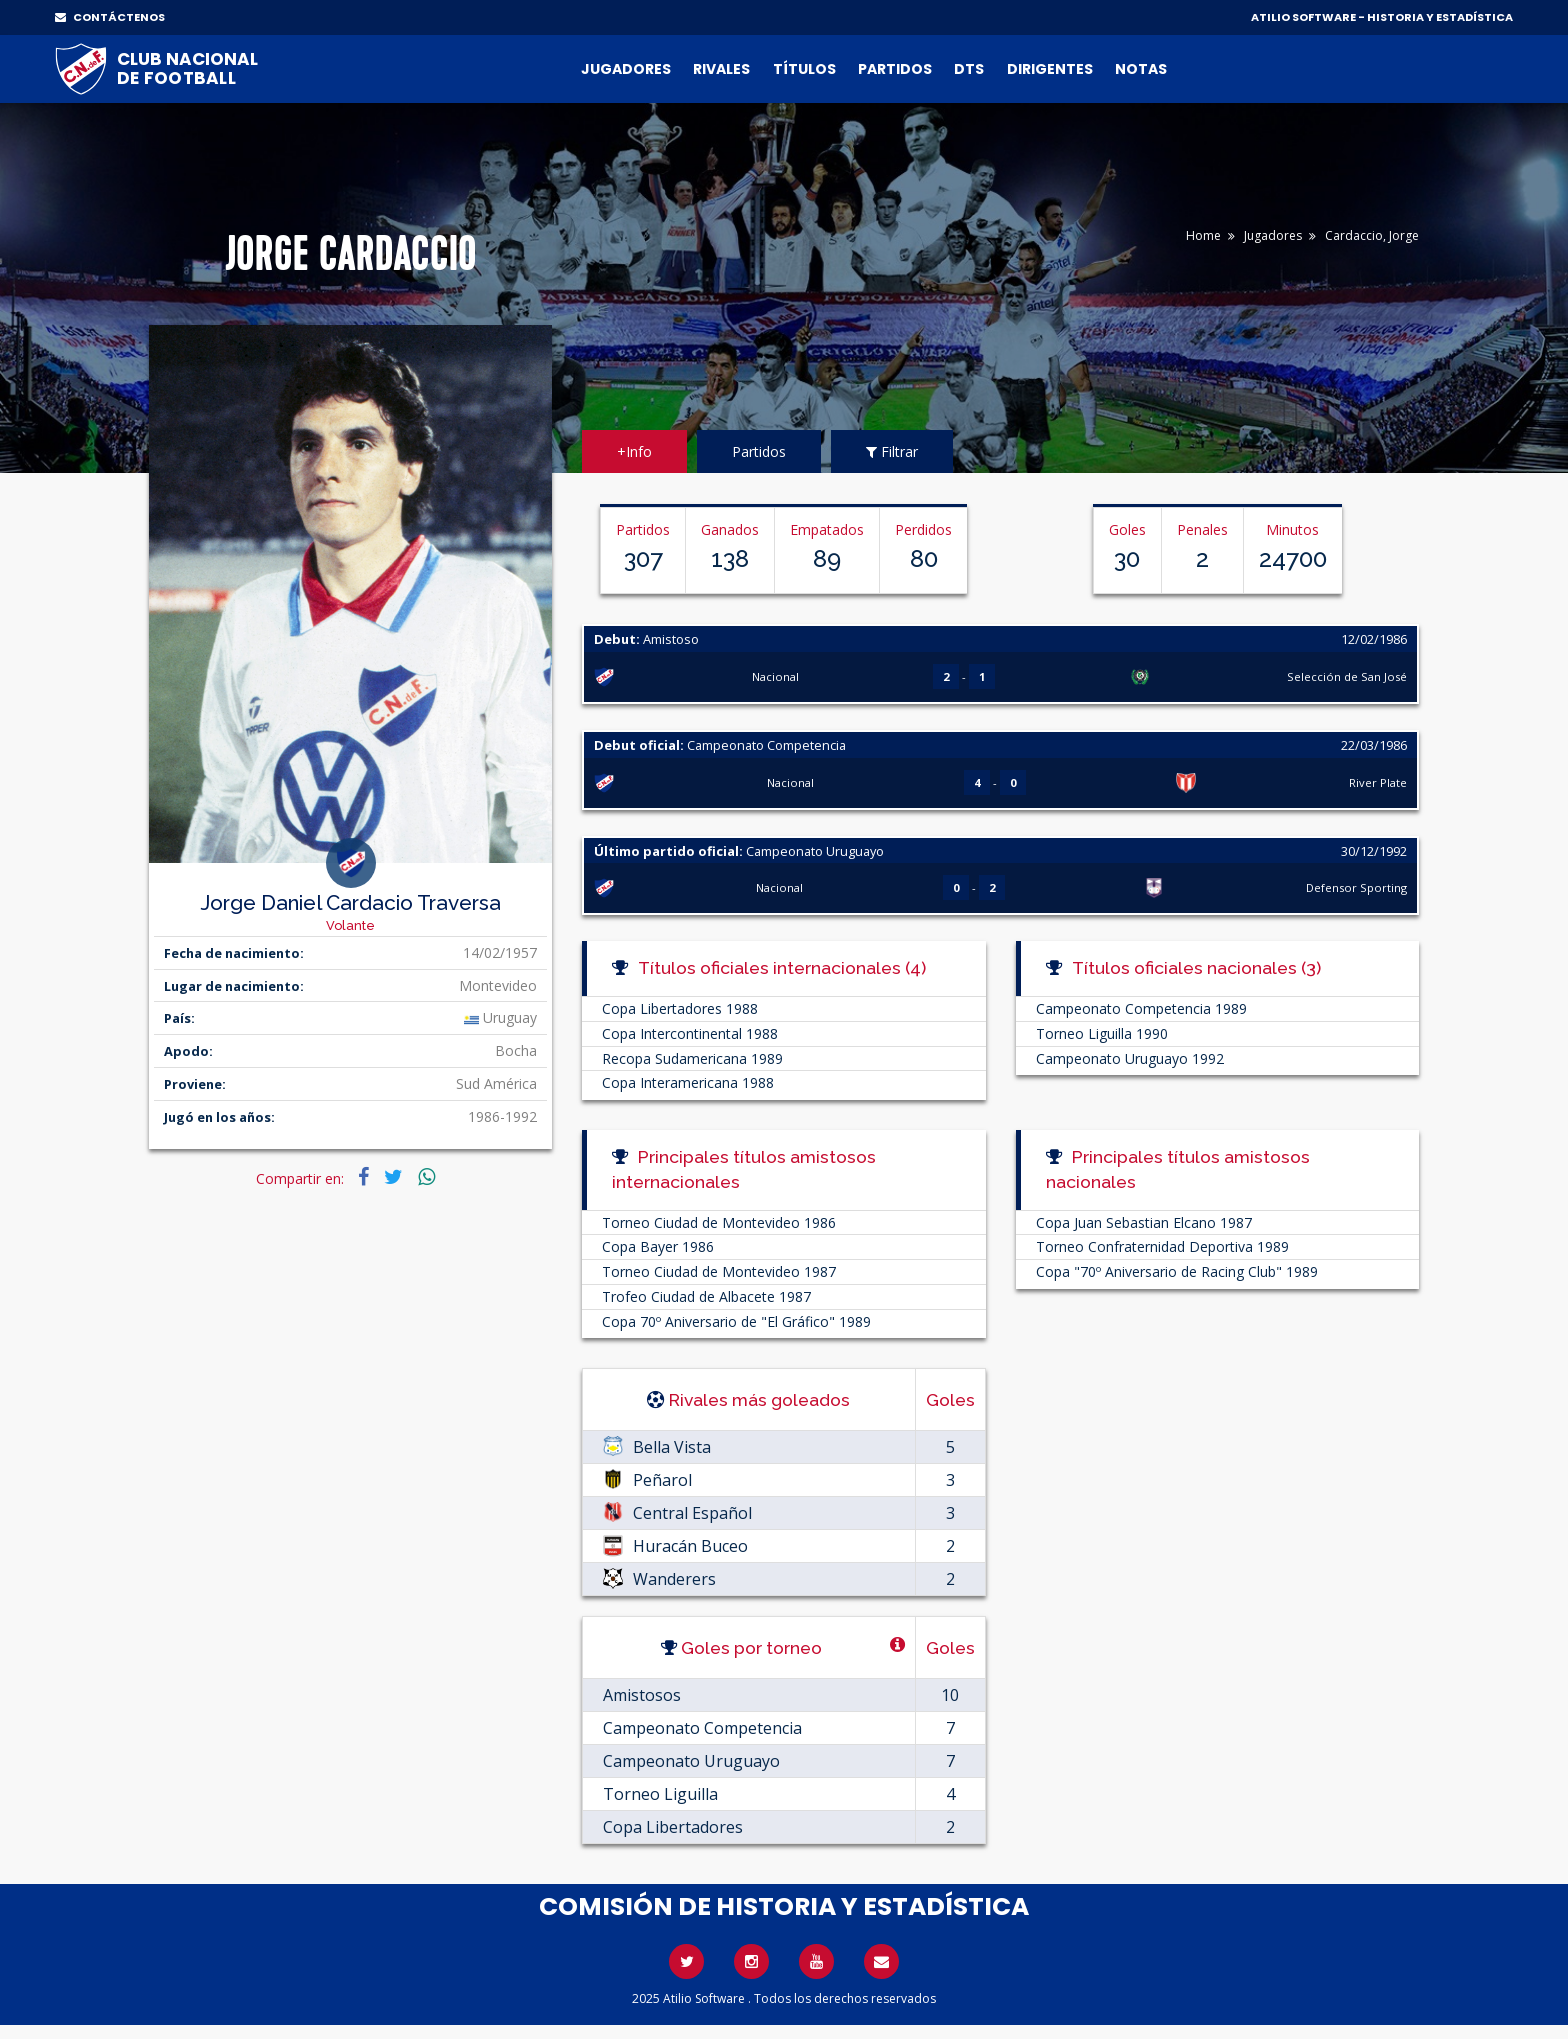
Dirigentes (1050, 69)
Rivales (721, 69)
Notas (1141, 69)
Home (1203, 235)
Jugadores (626, 69)
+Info (634, 451)
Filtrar (892, 451)
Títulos (804, 69)
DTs (969, 69)
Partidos (895, 69)
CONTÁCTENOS (110, 17)
